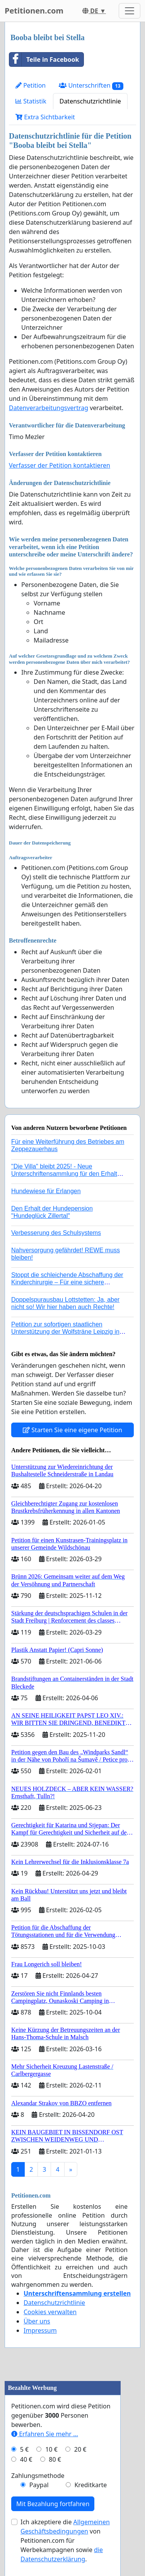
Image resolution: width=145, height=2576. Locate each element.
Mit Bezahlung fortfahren (52, 2504)
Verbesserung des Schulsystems (56, 1232)
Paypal (39, 2485)
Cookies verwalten (50, 2312)
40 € (26, 2459)
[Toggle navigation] (129, 11)
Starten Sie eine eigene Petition (72, 1430)
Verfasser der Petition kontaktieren (59, 465)
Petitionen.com (34, 10)
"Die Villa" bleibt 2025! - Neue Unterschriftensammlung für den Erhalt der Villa (64, 1173)
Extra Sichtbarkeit (45, 117)
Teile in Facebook (44, 59)
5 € (24, 2449)
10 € (51, 2449)
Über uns (37, 2321)
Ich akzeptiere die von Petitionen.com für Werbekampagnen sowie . (65, 2540)
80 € (55, 2459)
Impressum (40, 2330)
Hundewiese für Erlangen (46, 1191)
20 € (80, 2449)
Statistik (30, 101)
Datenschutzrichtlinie (90, 101)
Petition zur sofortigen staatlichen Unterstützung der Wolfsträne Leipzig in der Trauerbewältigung (65, 1331)
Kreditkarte (90, 2485)
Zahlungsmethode (38, 2475)
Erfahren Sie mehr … (44, 2434)
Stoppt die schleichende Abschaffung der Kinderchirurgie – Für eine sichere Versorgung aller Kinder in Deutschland (67, 1282)
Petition (30, 85)
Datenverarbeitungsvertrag (48, 408)
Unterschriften (91, 85)
